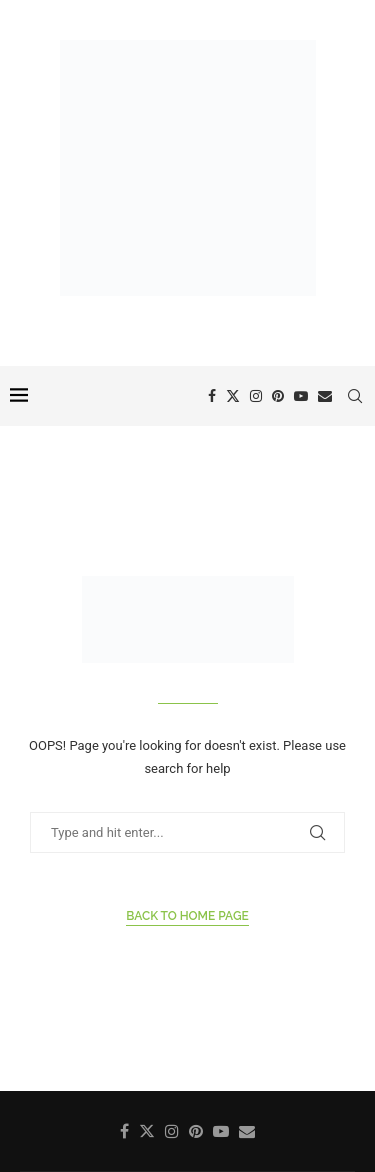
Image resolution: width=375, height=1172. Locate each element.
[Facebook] (212, 396)
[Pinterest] (278, 396)
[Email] (325, 396)
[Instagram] (256, 396)
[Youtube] (301, 396)
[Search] (355, 396)
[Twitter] (233, 396)
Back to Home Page (187, 916)
